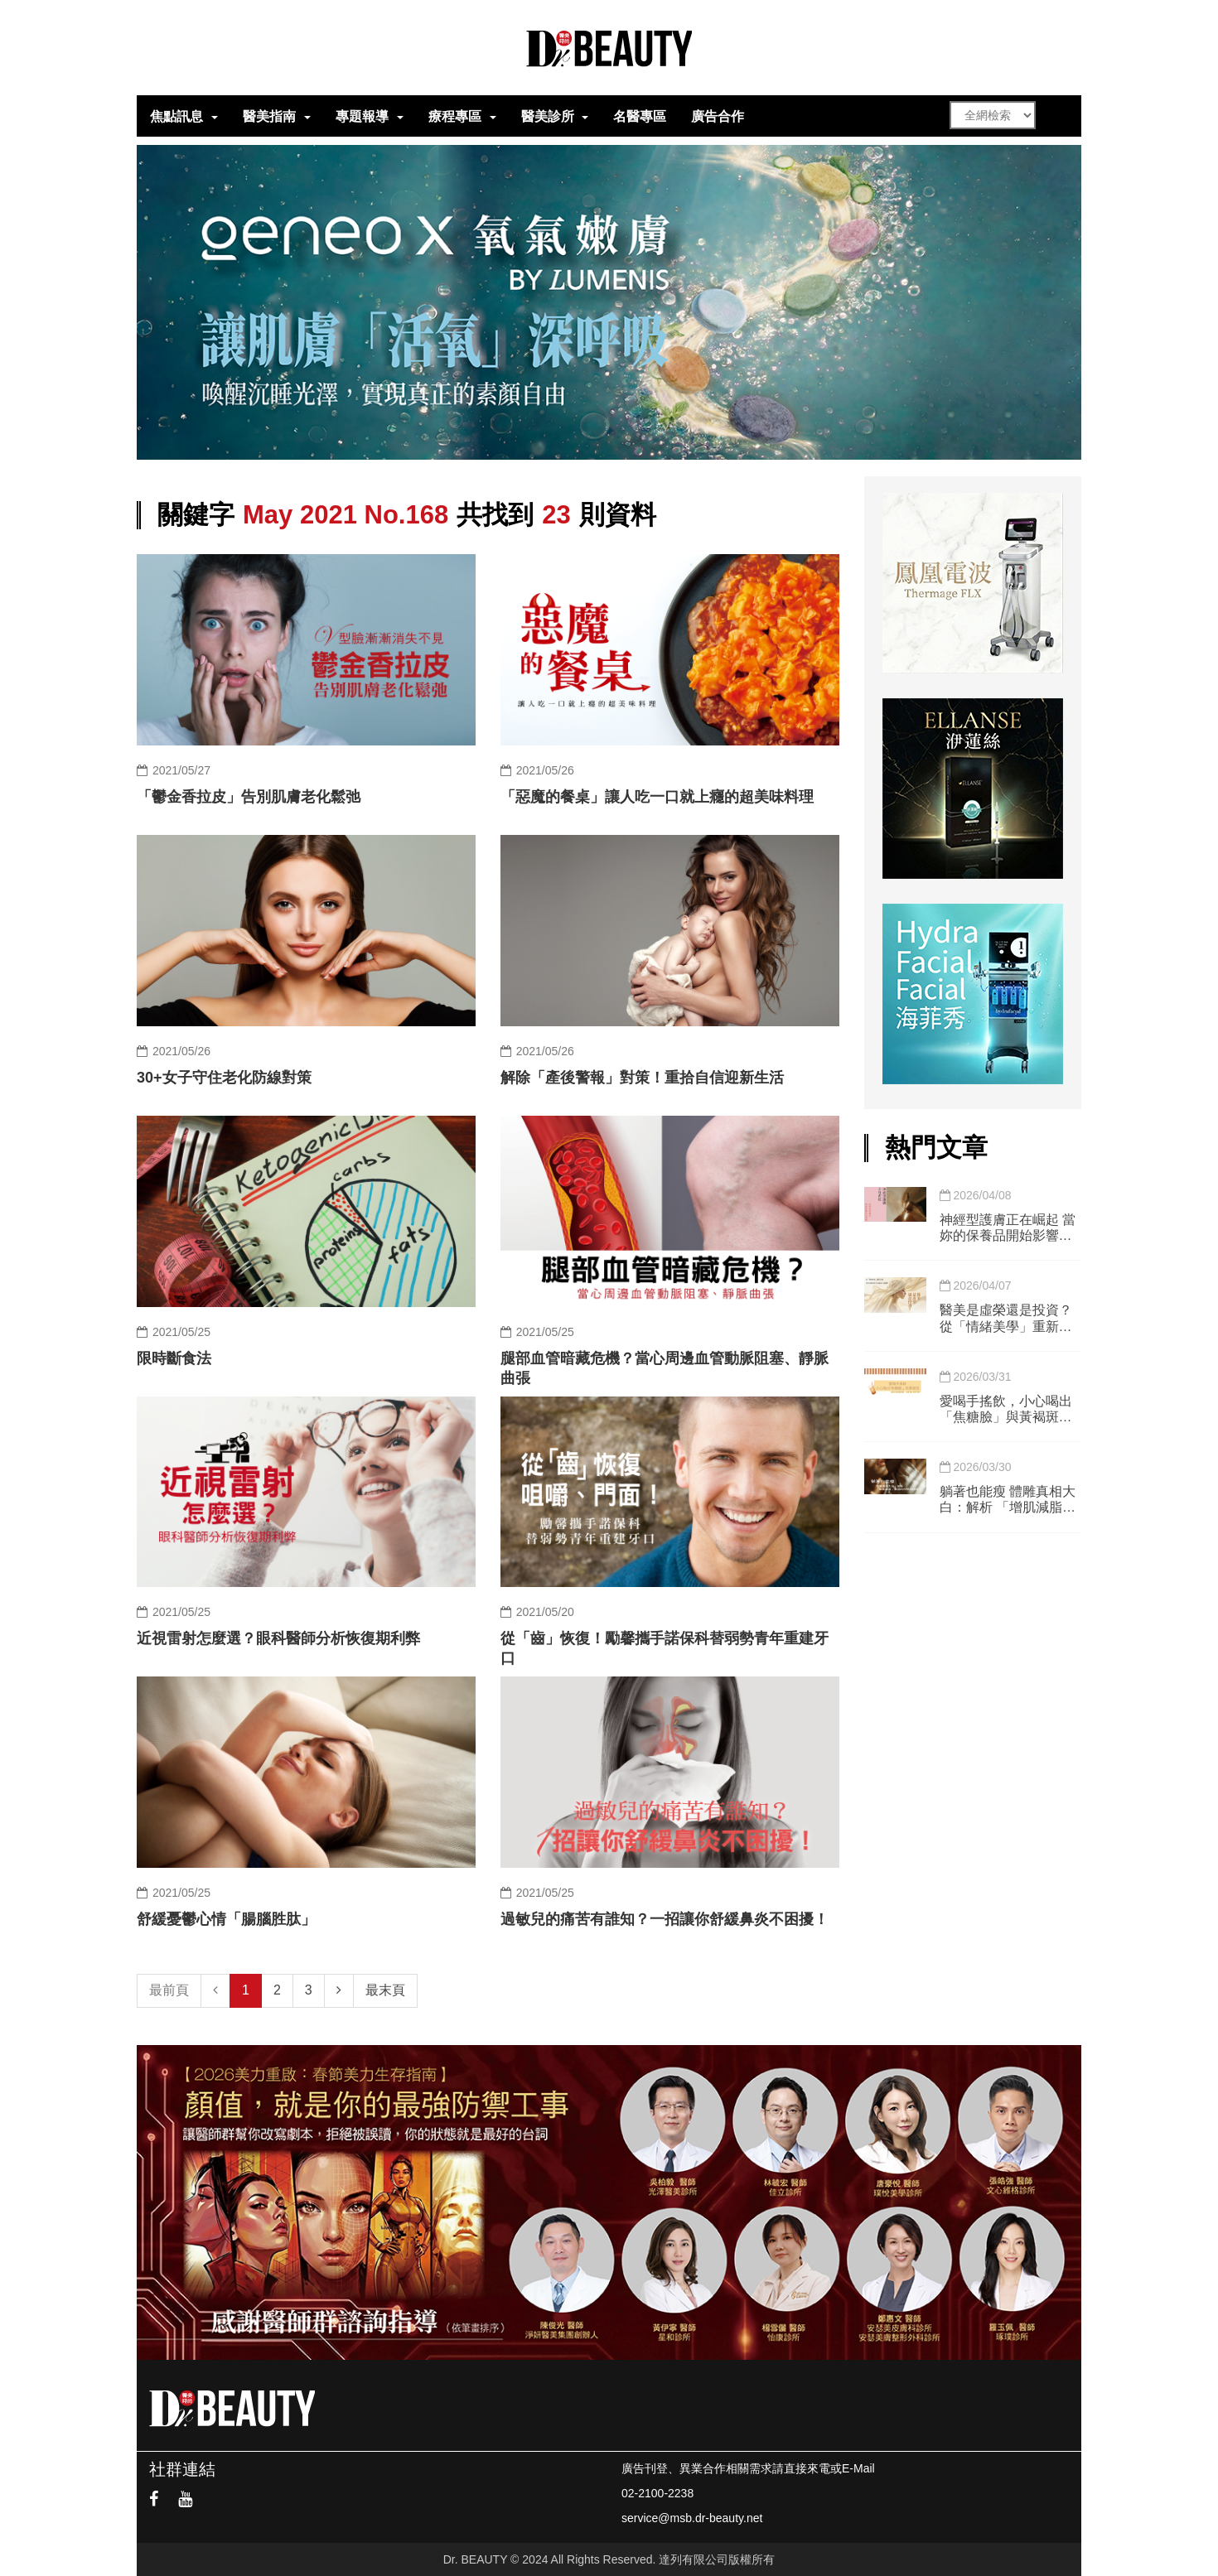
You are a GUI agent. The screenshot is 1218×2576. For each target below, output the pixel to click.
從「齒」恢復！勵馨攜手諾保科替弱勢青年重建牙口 (664, 1648)
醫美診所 (547, 116)
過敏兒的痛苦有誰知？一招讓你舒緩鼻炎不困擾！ (664, 1919)
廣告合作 (717, 116)
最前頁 (169, 1990)
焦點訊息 (176, 116)
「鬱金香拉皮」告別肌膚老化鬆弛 (248, 797)
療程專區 (454, 116)
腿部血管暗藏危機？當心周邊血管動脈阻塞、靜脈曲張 (664, 1368)
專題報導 (362, 116)
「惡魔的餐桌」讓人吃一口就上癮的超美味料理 (657, 797)
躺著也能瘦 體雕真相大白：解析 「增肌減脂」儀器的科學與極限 (1007, 1499)
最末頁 (385, 1990)
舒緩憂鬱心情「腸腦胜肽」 (226, 1919)
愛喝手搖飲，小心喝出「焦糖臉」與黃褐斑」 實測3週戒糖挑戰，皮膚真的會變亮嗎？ (1010, 1409)
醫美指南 (269, 116)
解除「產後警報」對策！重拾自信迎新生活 (642, 1077)
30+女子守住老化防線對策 (224, 1077)
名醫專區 (639, 116)
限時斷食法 (174, 1358)
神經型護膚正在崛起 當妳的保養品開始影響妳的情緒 (1007, 1228)
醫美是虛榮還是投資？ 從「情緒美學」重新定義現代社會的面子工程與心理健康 (1006, 1318)
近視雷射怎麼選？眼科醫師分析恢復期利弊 (278, 1638)
